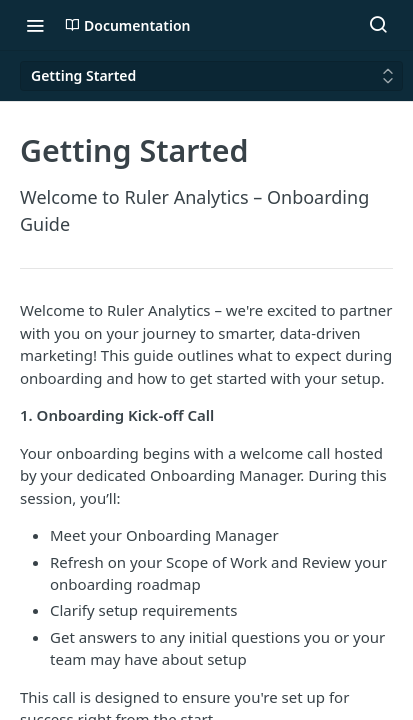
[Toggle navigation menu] (35, 25)
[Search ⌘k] (378, 25)
